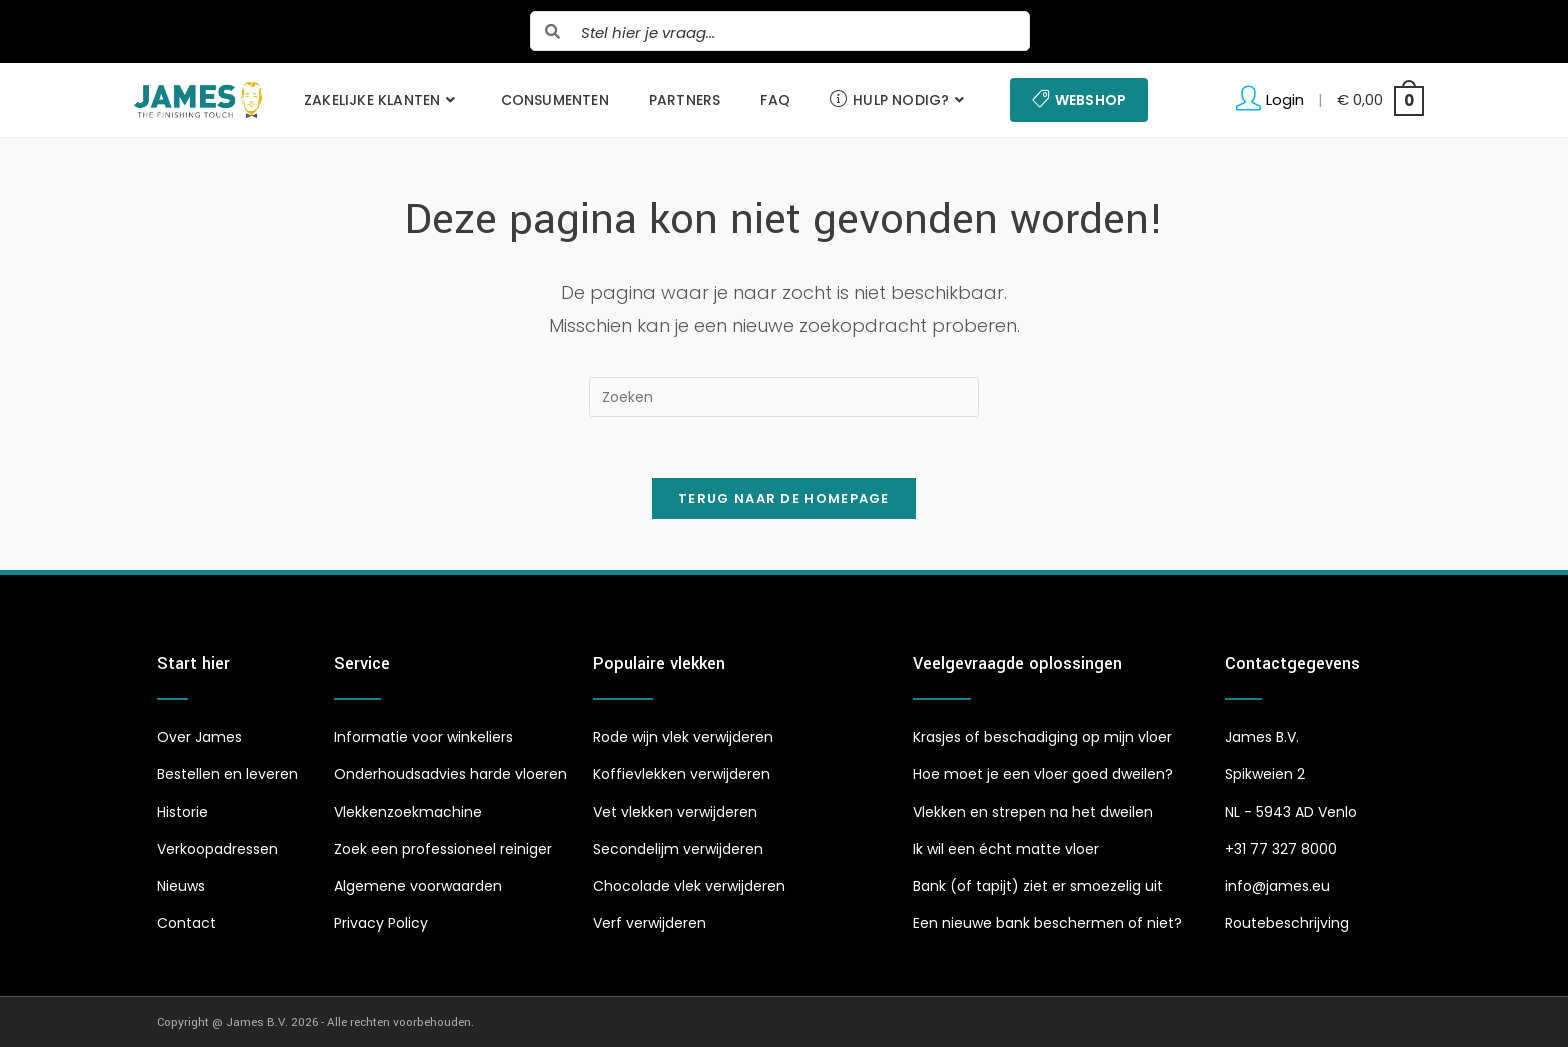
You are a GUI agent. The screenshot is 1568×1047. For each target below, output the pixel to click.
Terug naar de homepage (784, 498)
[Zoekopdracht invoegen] (784, 397)
